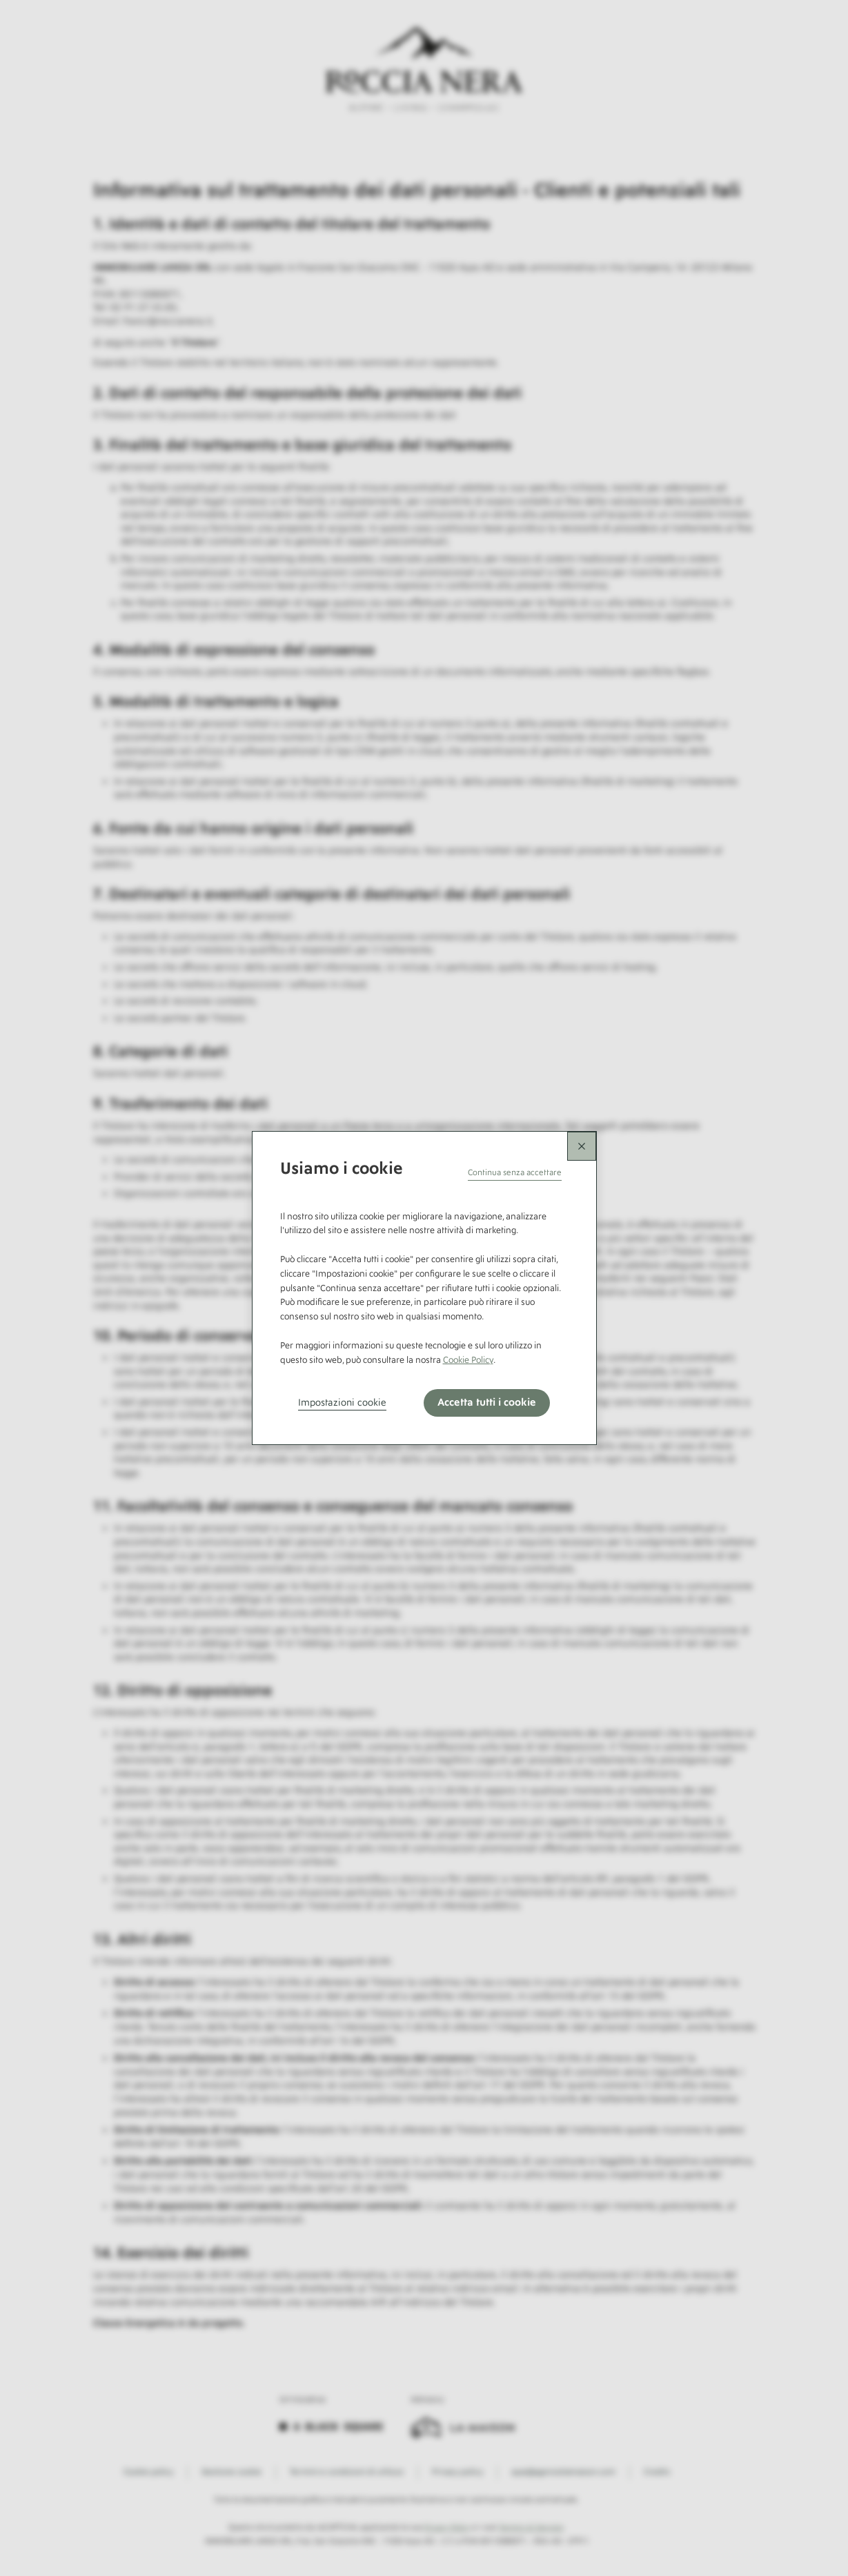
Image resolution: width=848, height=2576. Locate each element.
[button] (515, 1173)
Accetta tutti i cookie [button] (486, 1402)
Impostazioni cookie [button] (342, 1402)
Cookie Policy (468, 1360)
